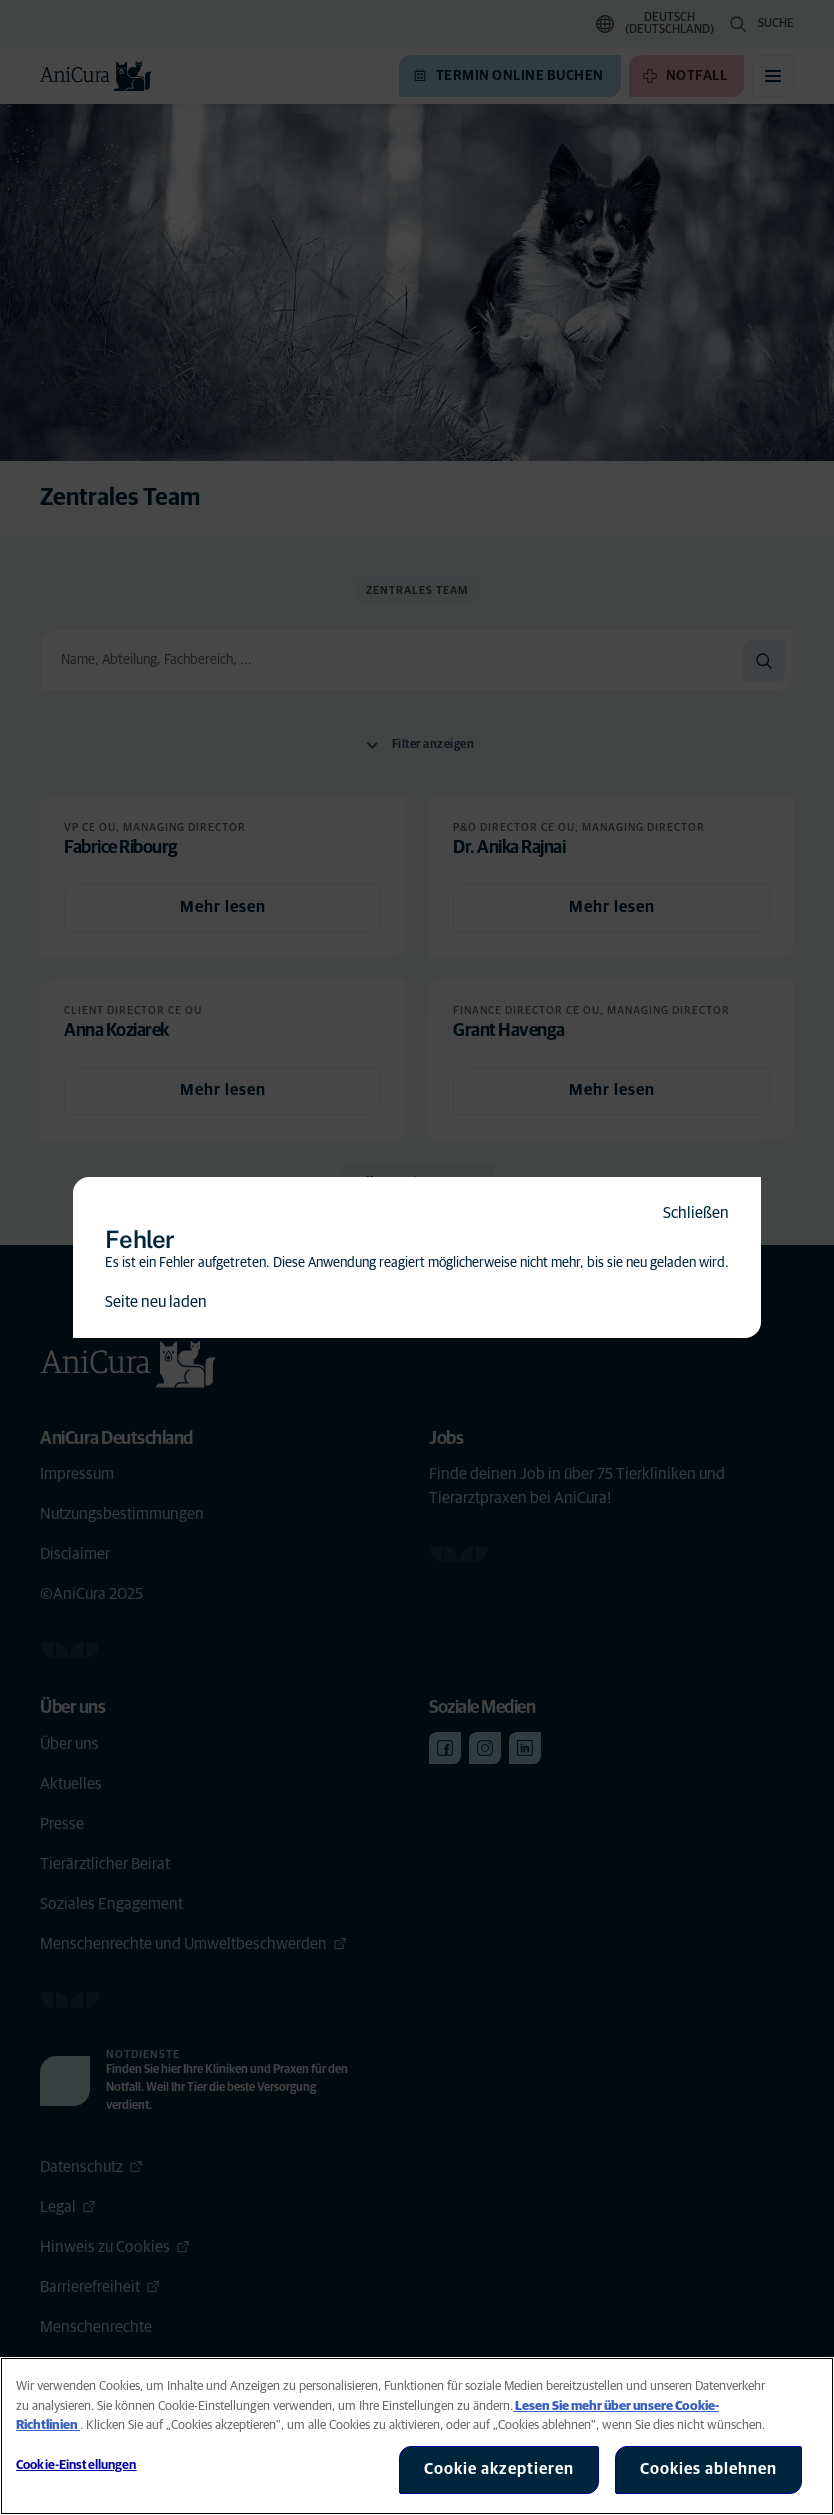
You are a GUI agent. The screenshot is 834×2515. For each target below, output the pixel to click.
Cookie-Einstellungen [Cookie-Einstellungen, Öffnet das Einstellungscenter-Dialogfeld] (76, 2465)
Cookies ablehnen (708, 2469)
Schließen (696, 1213)
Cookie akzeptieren (499, 2469)
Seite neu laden (156, 1302)
